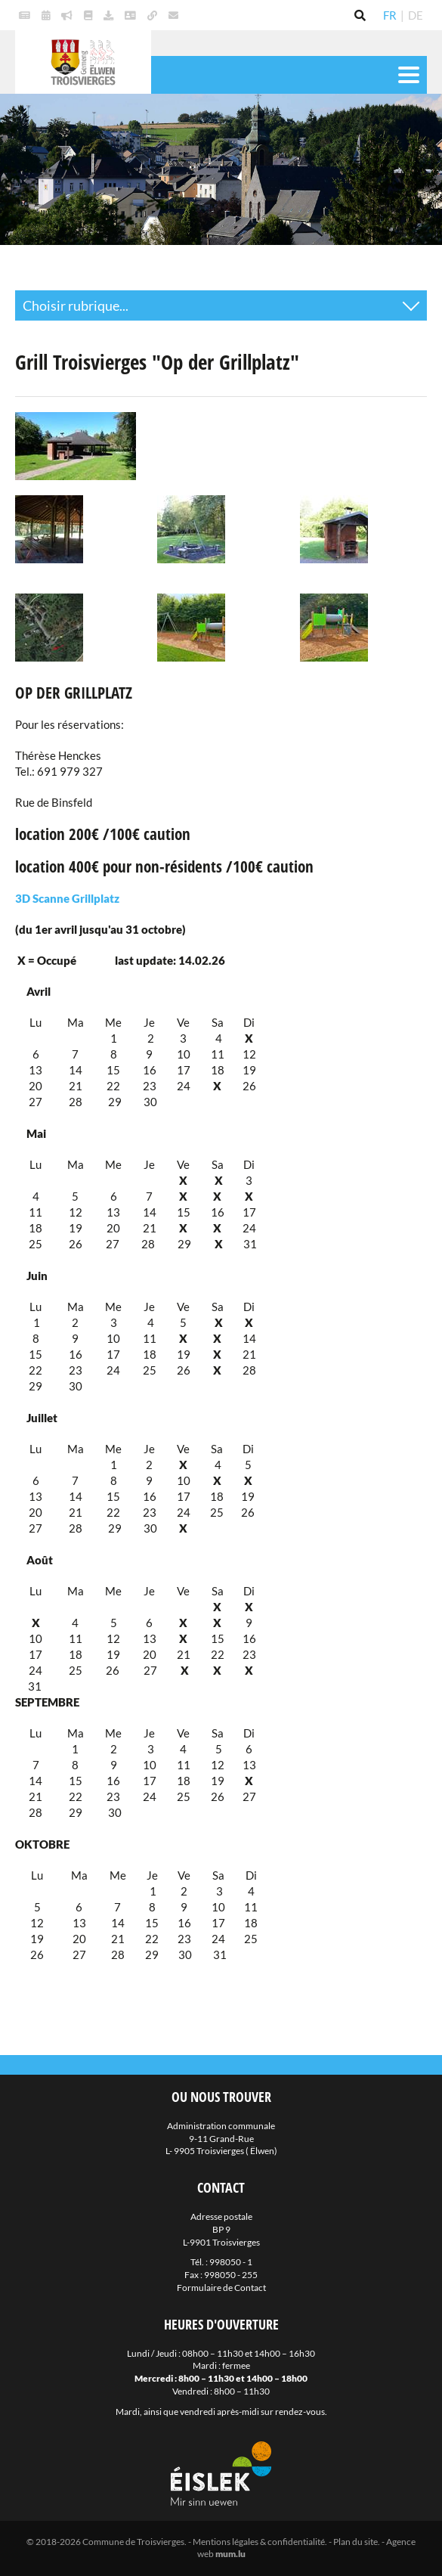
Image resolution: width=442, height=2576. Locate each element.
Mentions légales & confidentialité (259, 2541)
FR (390, 15)
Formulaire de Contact (221, 2287)
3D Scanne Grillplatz (67, 898)
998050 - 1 (230, 2262)
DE (415, 15)
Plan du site (355, 2541)
